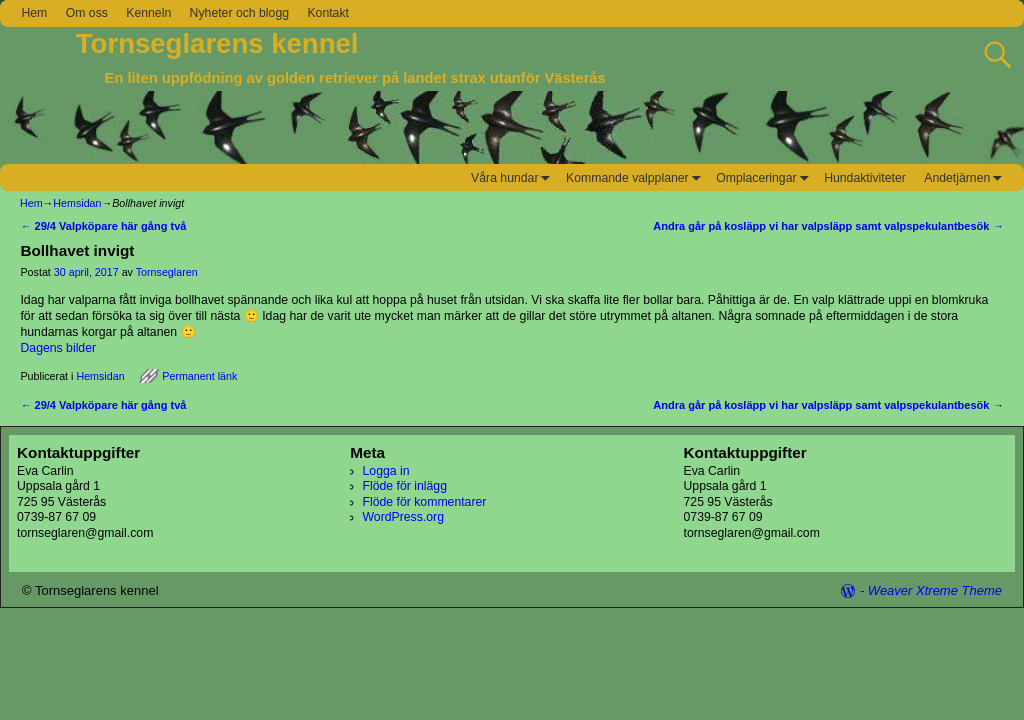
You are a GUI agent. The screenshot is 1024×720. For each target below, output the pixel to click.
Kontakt (328, 13)
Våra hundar (514, 177)
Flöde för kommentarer (425, 502)
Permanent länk (199, 376)
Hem (34, 13)
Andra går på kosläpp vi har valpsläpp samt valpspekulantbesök (828, 226)
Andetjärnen (966, 177)
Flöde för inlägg (405, 486)
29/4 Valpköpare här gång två (103, 226)
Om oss (87, 13)
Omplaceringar (765, 177)
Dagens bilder (58, 348)
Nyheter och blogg (239, 13)
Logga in (386, 471)
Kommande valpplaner (636, 177)
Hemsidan (77, 203)
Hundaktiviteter (865, 178)
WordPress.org (403, 517)
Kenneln (148, 13)
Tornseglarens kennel (217, 43)
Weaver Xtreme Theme (935, 590)
